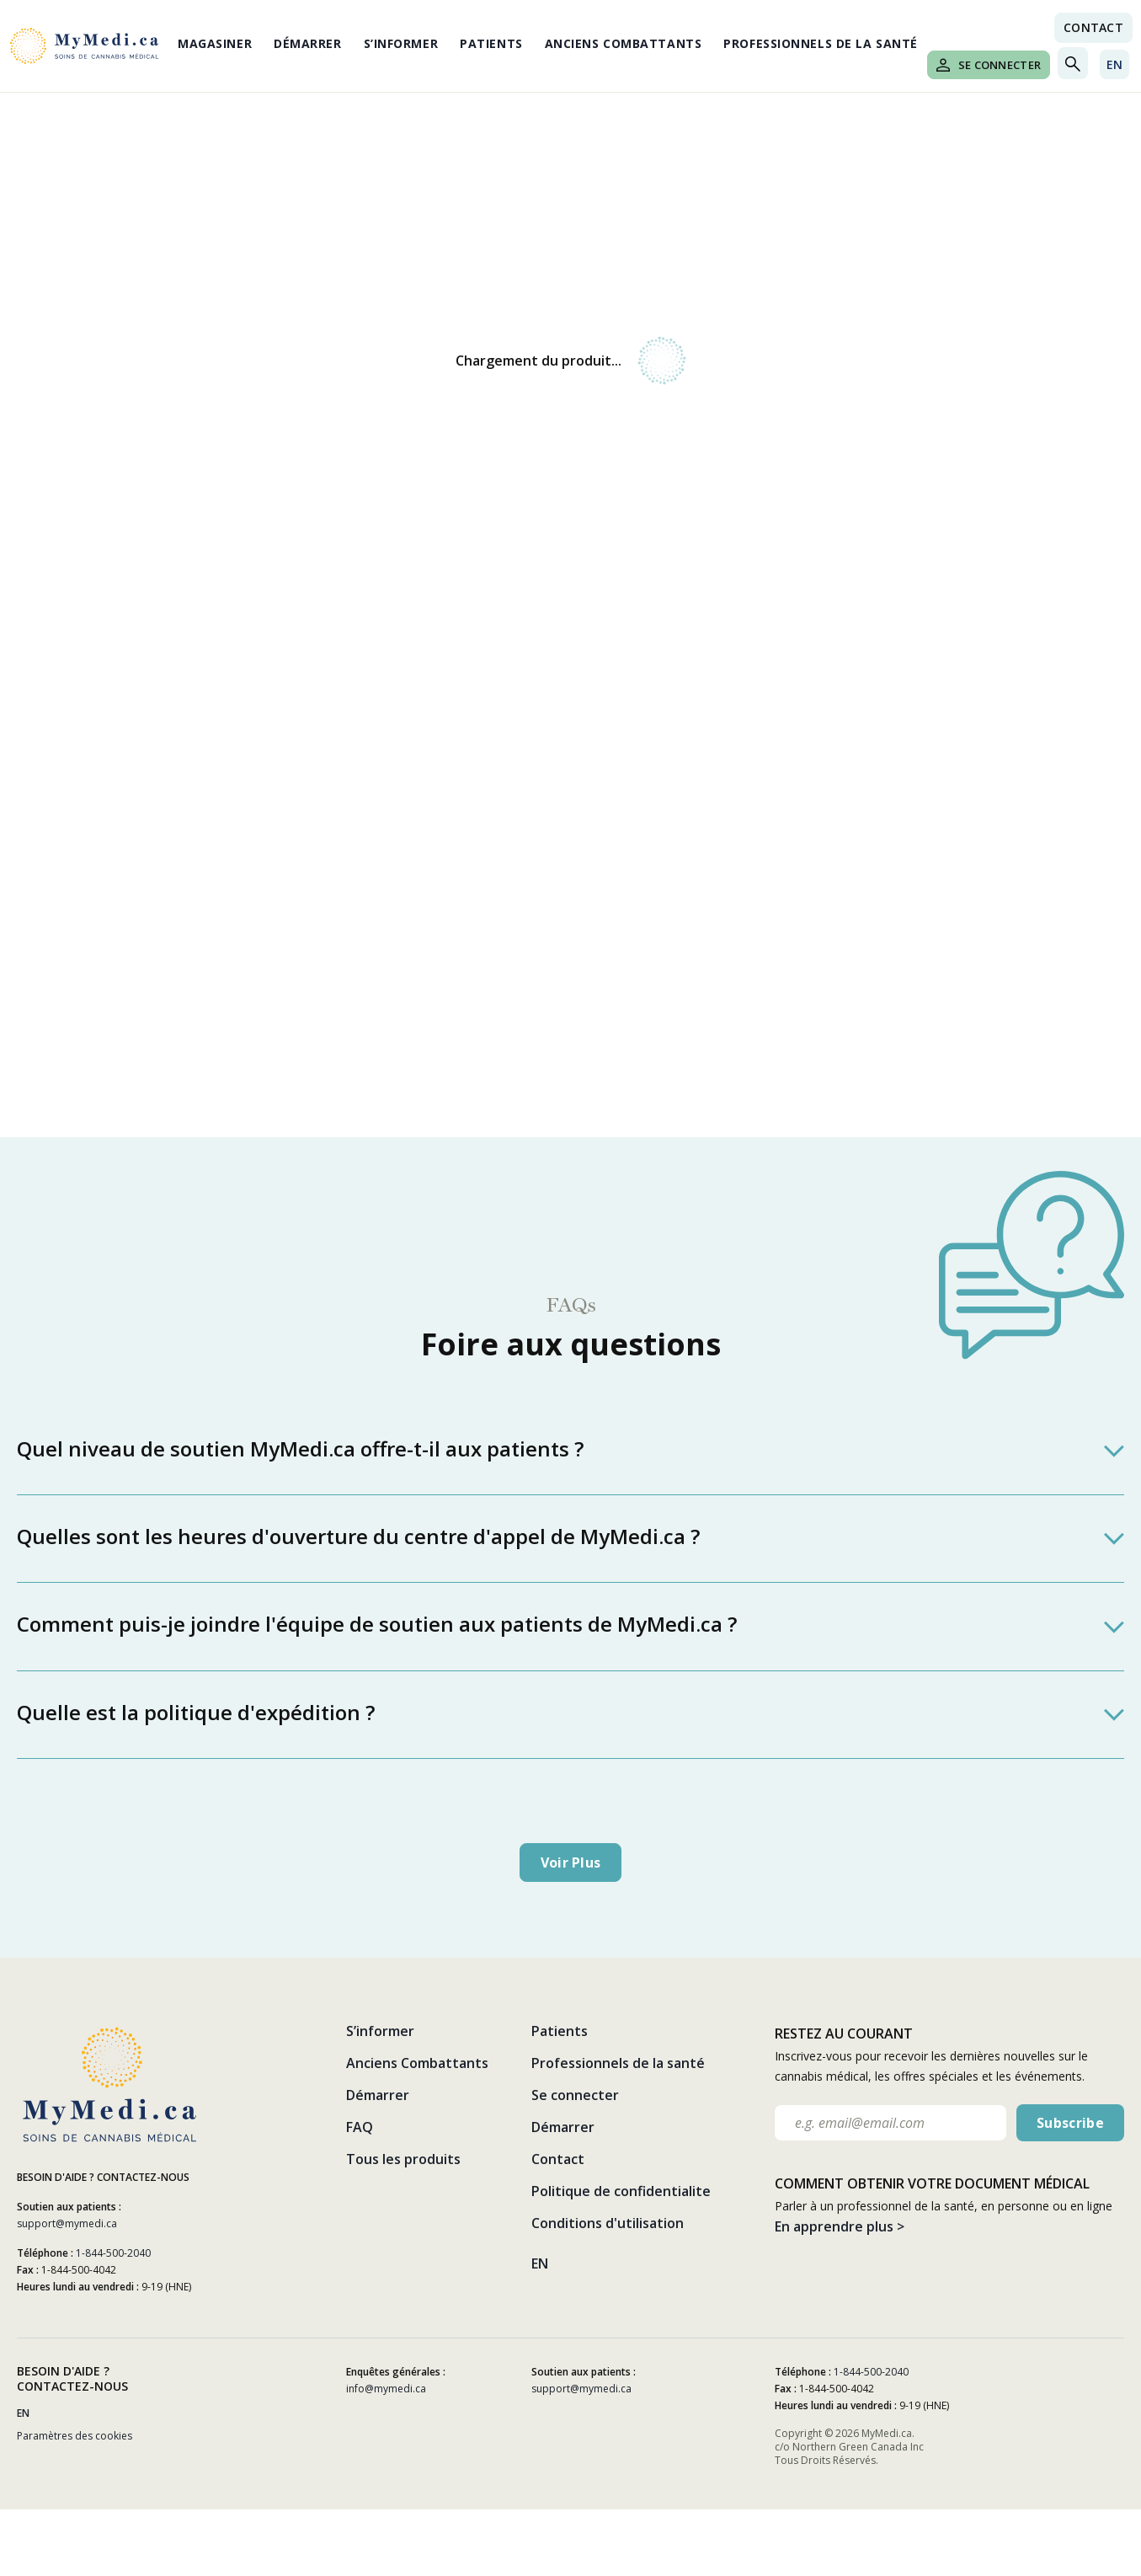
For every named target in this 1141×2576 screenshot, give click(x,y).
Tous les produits (403, 2159)
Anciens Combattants (623, 43)
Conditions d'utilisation (607, 2223)
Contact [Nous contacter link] (1093, 27)
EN (1114, 64)
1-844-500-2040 (113, 2253)
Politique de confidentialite (621, 2191)
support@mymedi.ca (67, 2223)
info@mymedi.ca (386, 2388)
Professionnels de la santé (820, 43)
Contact (557, 2159)
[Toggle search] (1073, 63)
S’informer (401, 43)
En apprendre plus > (839, 2226)
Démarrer (307, 43)
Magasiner (215, 43)
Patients (491, 43)
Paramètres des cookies (74, 2436)
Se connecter (988, 64)
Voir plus (571, 1862)
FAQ (359, 2127)
